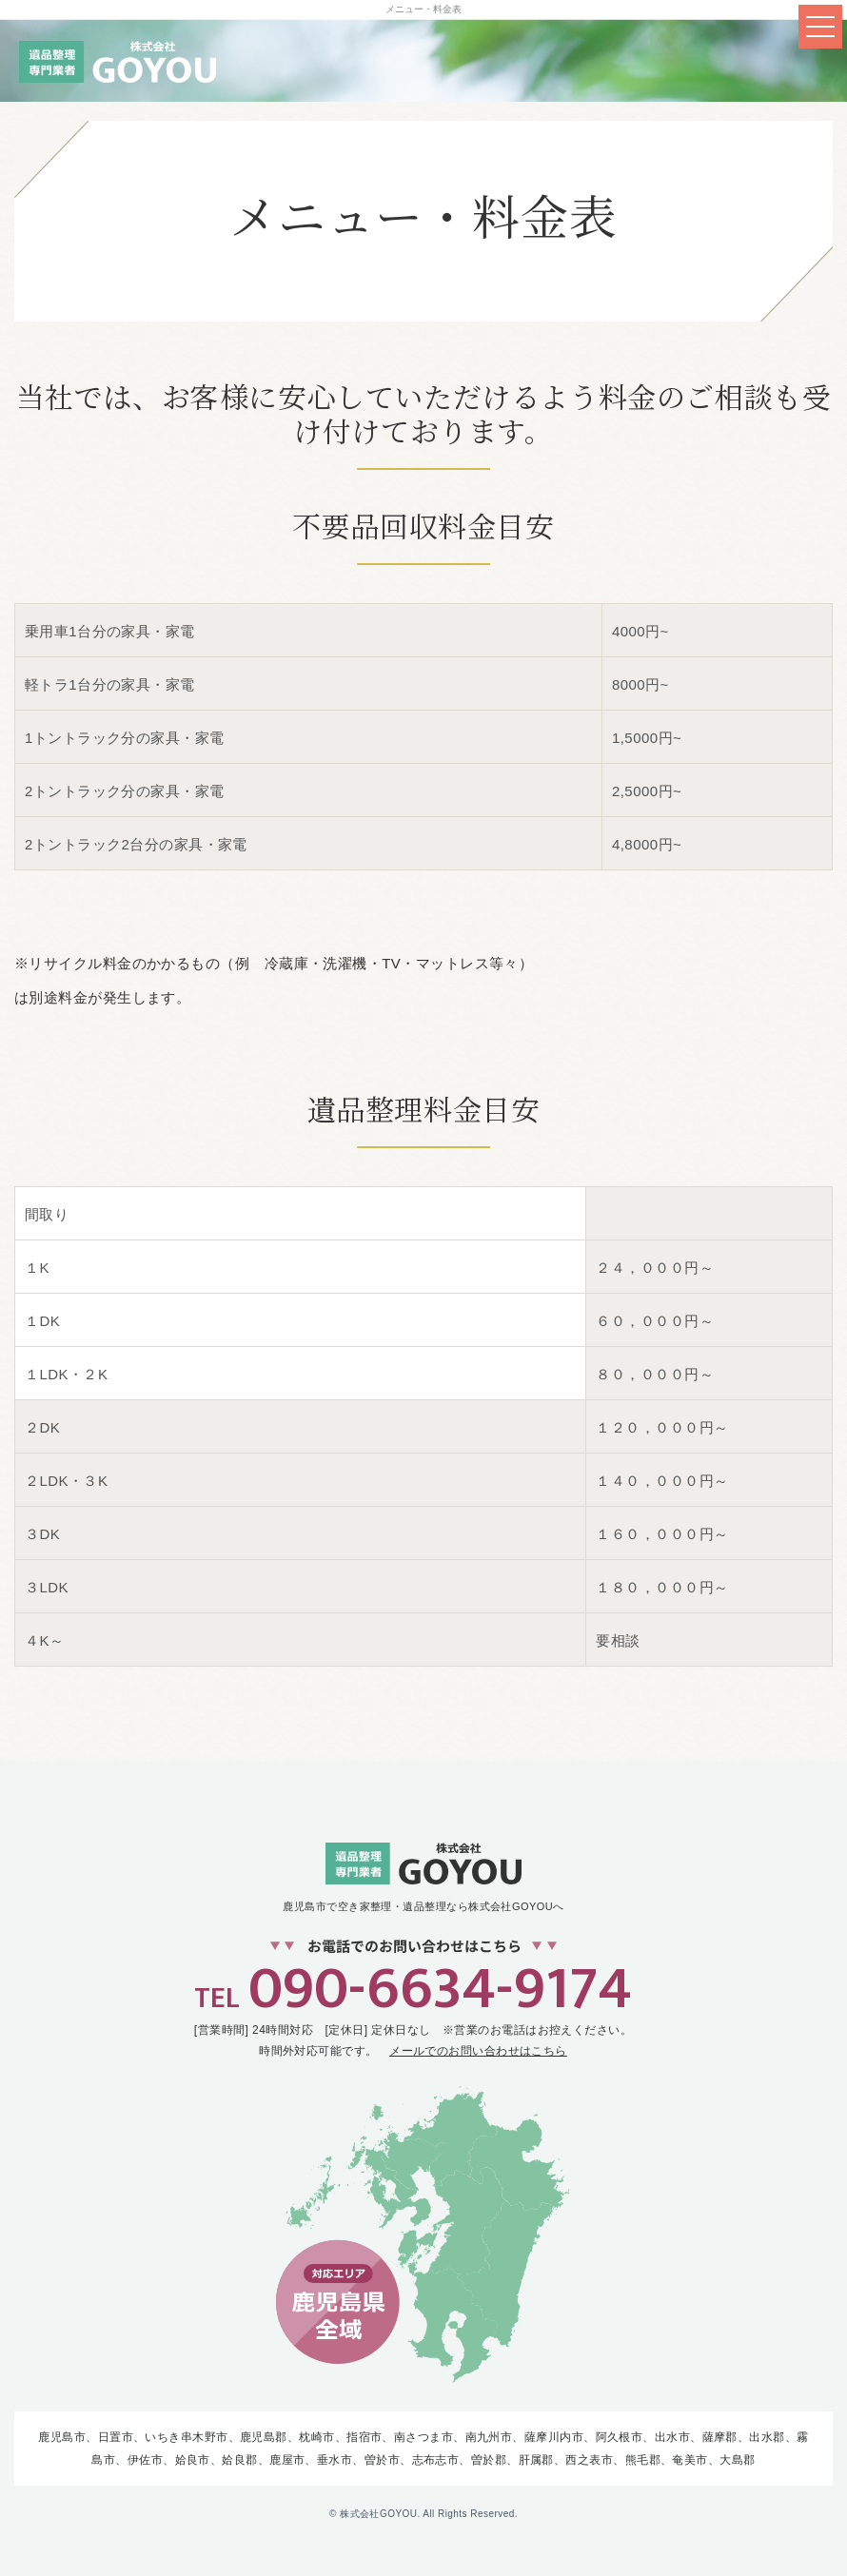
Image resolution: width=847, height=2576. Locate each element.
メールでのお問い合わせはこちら (478, 2051)
